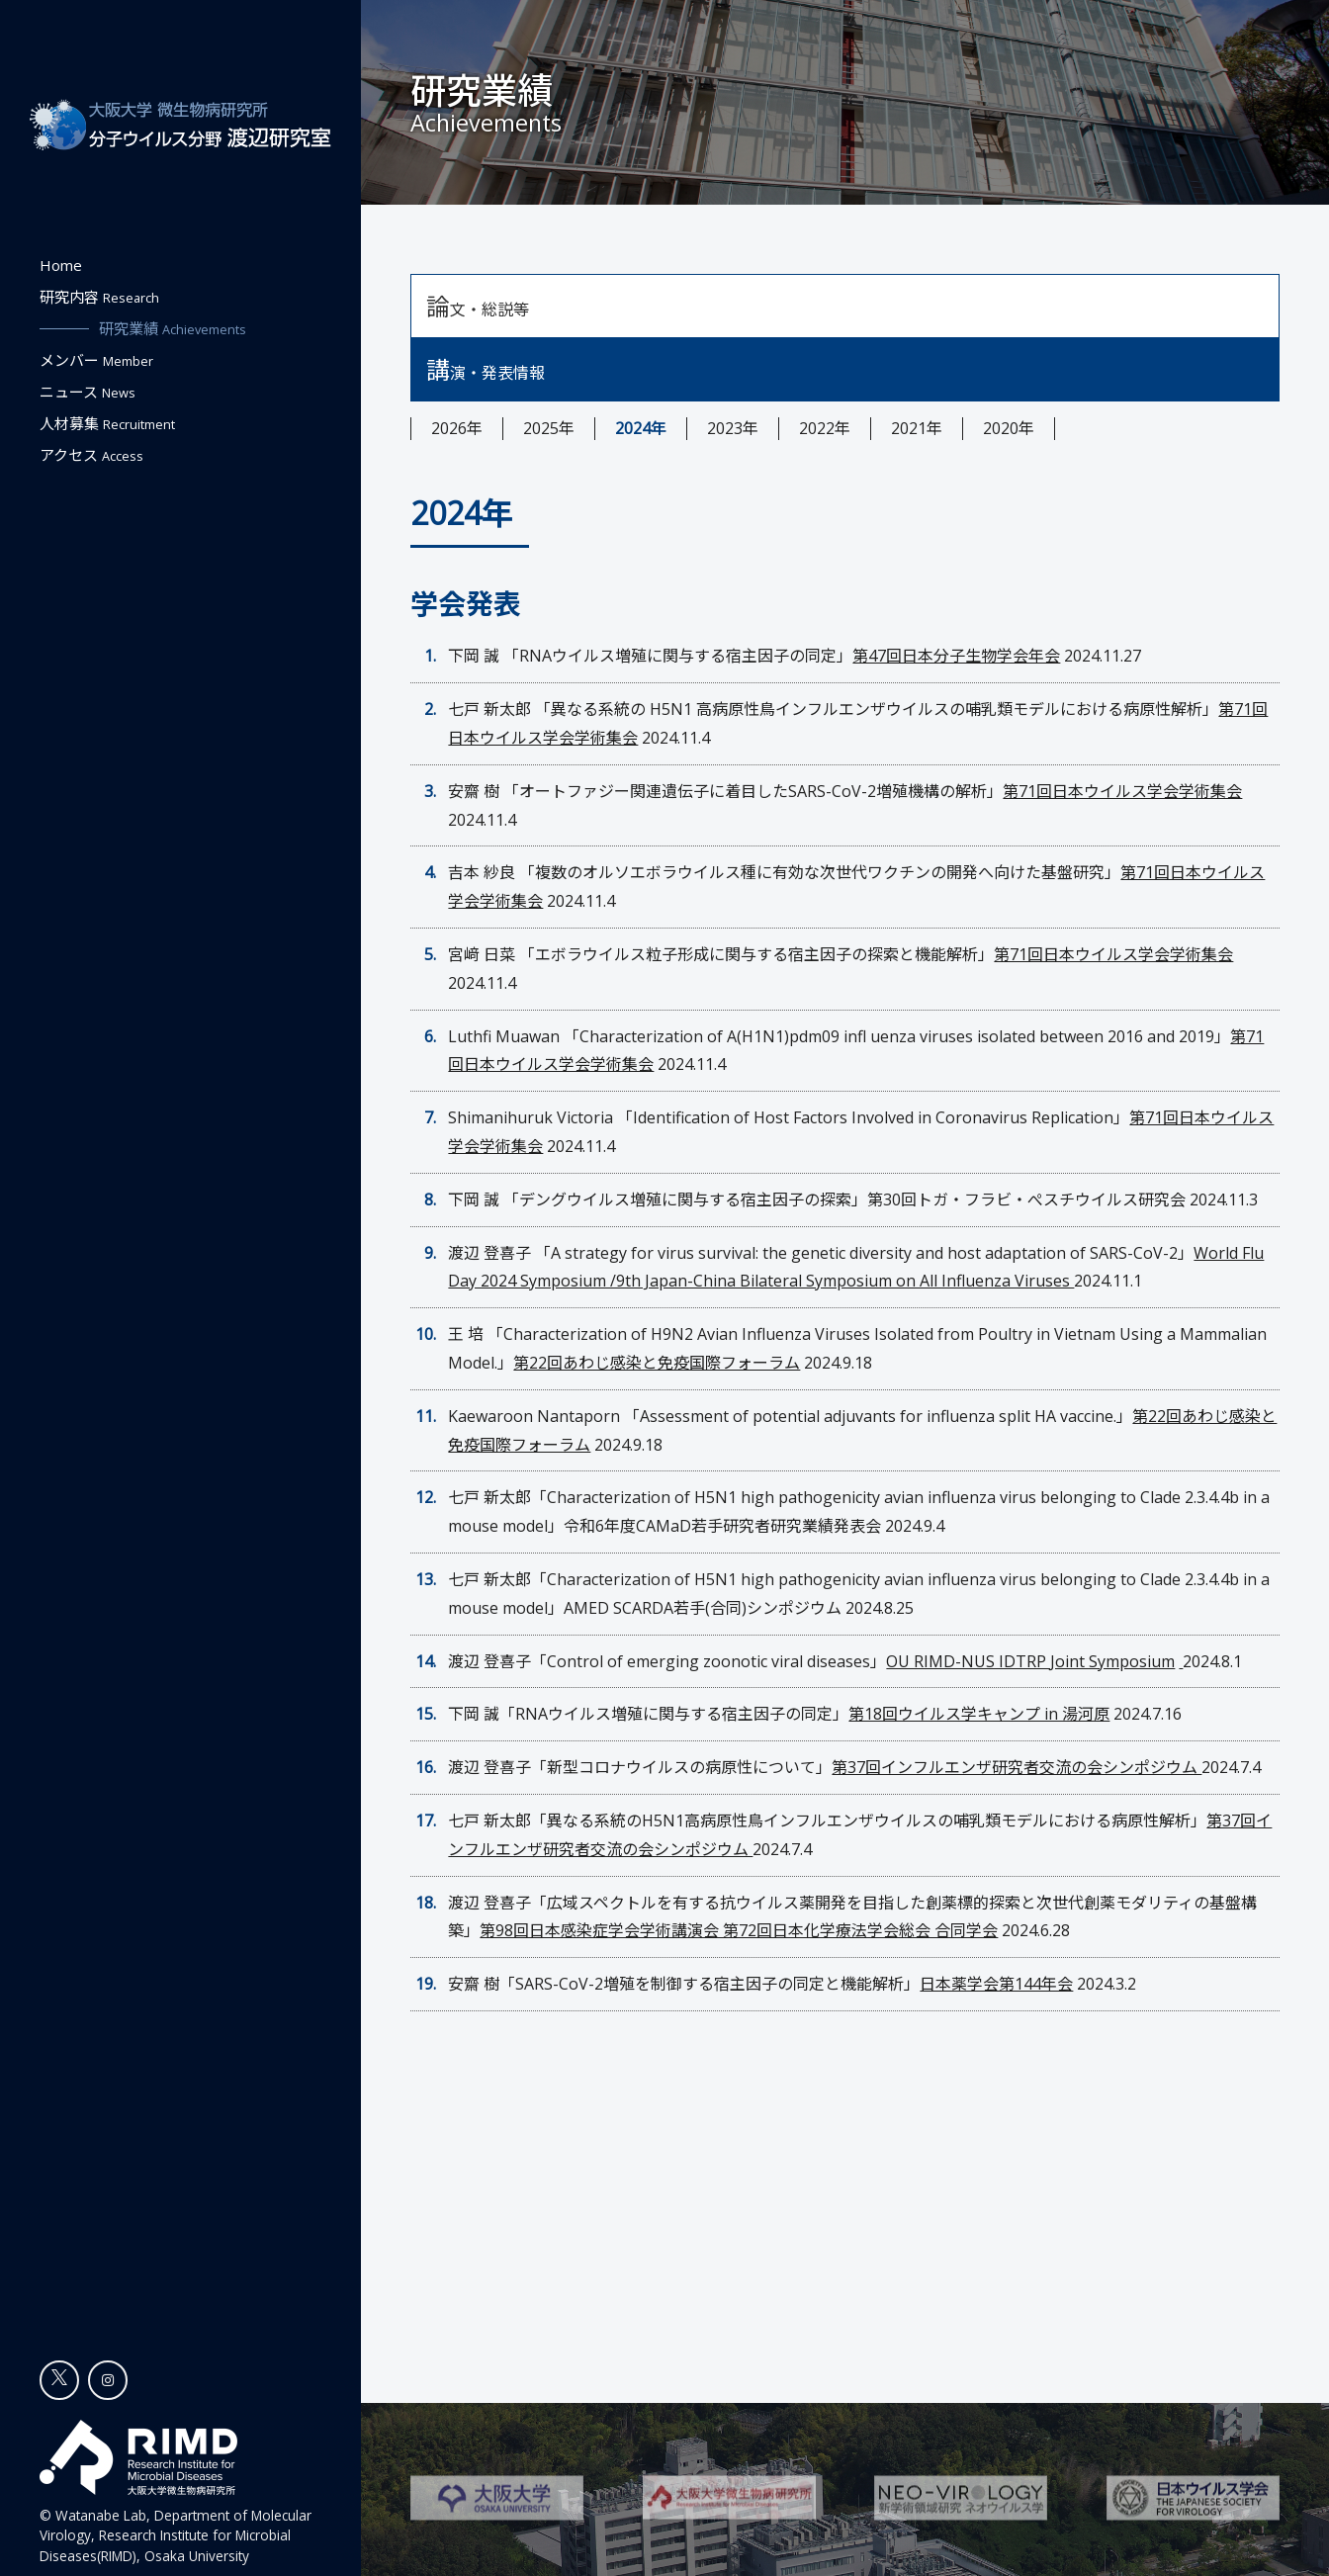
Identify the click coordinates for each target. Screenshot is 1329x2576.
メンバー (96, 360)
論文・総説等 (477, 306)
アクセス (91, 455)
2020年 (1008, 428)
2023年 (732, 428)
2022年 (824, 428)
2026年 (457, 428)
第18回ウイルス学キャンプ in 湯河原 (978, 1714)
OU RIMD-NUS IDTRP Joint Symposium (1030, 1661)
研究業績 (172, 328)
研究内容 (99, 297)
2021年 (916, 428)
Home (61, 265)
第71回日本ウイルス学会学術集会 (1122, 791)
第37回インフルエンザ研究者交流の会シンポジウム (1016, 1767)
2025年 (549, 428)
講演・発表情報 (485, 369)
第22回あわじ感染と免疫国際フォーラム (656, 1363)
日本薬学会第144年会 (996, 1984)
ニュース (87, 391)
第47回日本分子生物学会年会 (956, 655)
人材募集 (107, 423)
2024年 (640, 428)
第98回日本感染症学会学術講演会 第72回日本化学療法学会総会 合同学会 (739, 1930)
